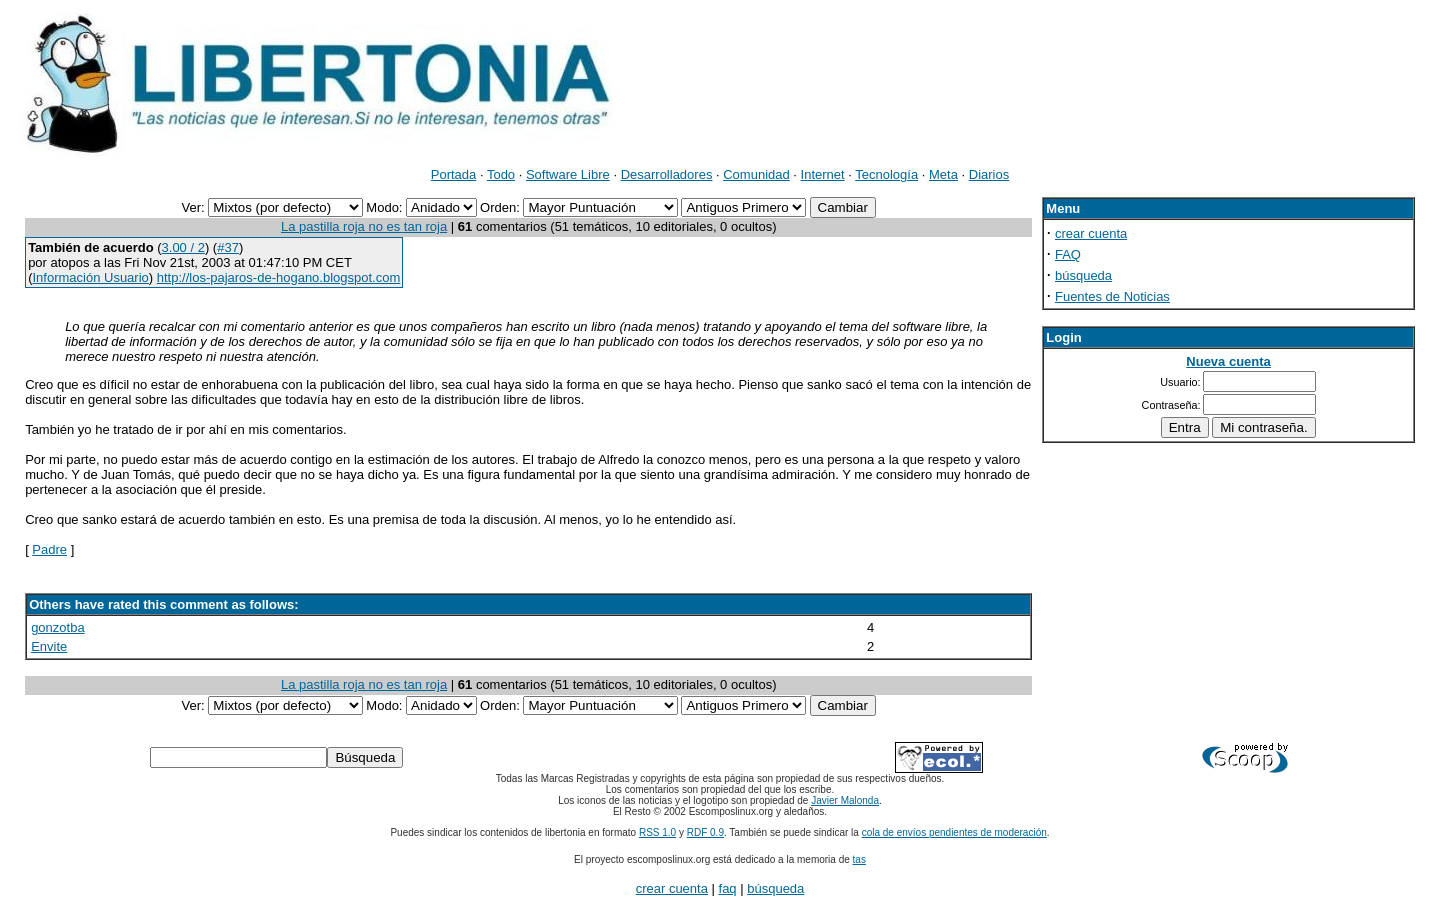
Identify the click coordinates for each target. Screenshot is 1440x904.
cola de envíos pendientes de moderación (954, 832)
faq (728, 888)
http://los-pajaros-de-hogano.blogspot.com (279, 277)
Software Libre (568, 174)
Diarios (989, 174)
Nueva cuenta (1228, 361)
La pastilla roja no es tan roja (364, 226)
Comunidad (756, 174)
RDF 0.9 (705, 832)
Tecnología (886, 174)
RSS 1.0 (657, 832)
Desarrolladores (667, 174)
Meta (943, 174)
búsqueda (1083, 275)
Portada (454, 174)
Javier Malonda (845, 800)
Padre (49, 549)
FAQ (1068, 254)
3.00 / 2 (183, 247)
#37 (228, 247)
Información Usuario (90, 277)
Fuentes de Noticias (1112, 296)
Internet (823, 174)
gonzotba (58, 627)
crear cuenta (1091, 233)
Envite (49, 646)
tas (859, 859)
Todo (501, 174)
